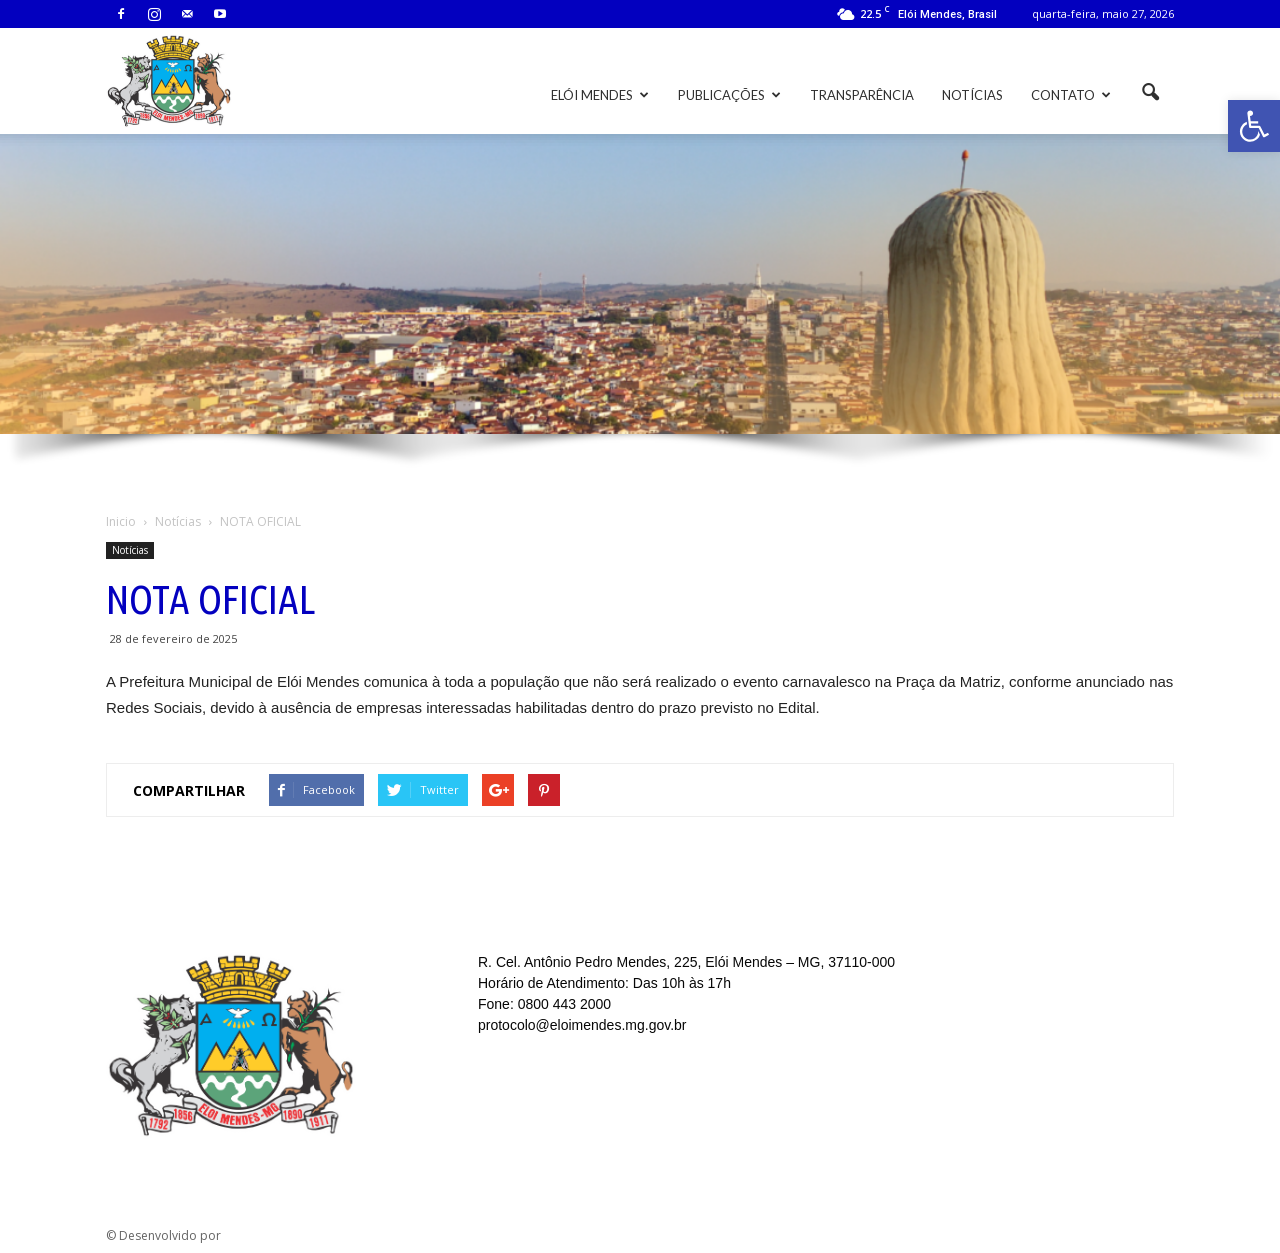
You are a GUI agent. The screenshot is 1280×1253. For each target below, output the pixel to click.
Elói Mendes (600, 95)
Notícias (972, 95)
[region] (640, 312)
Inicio (121, 521)
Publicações (729, 95)
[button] (1254, 126)
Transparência (862, 95)
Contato (1071, 95)
